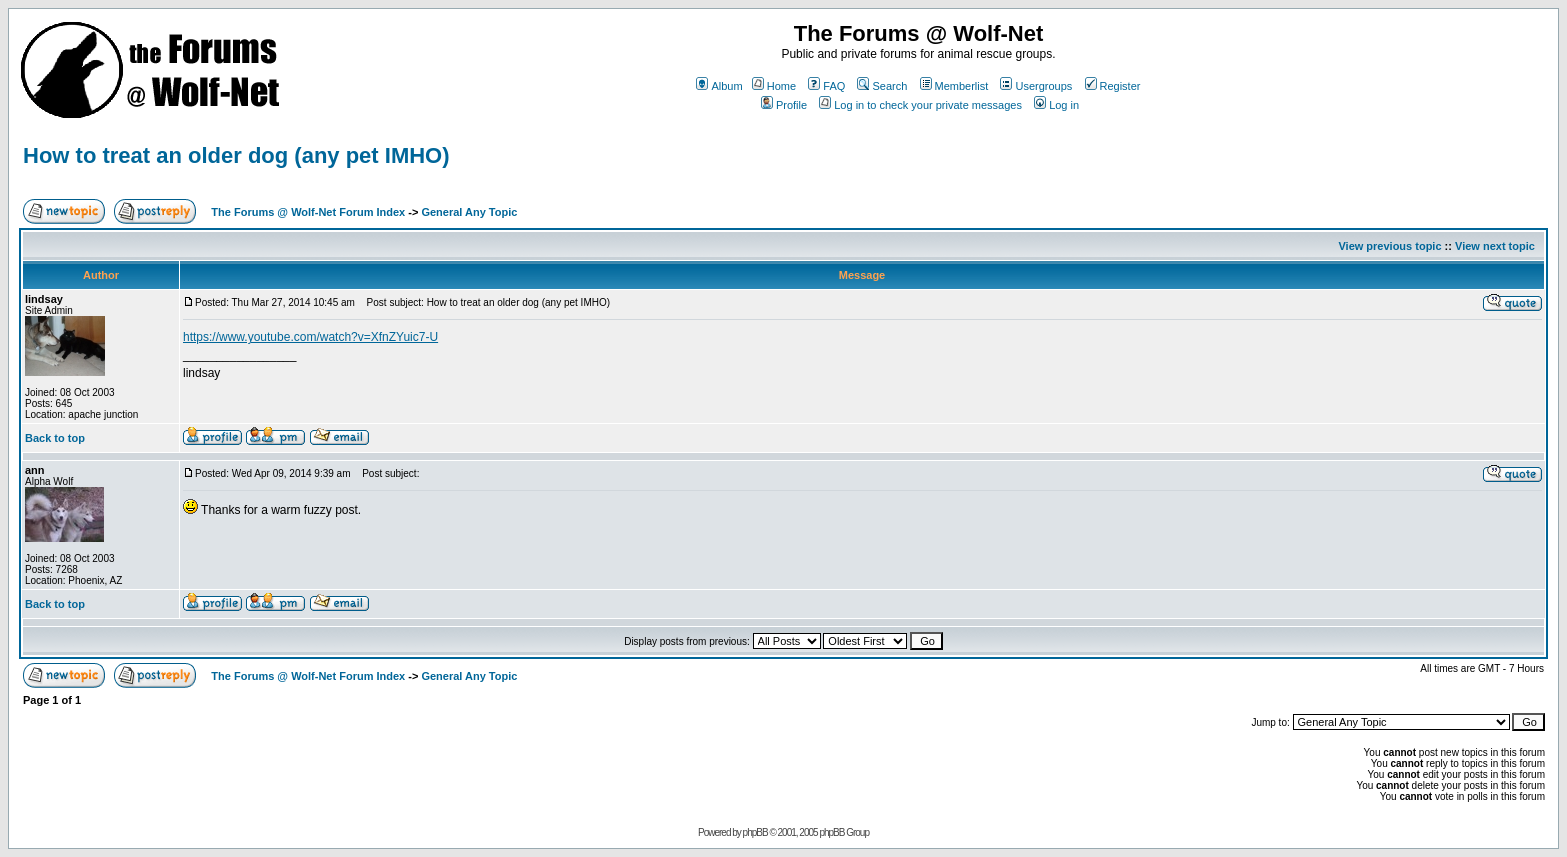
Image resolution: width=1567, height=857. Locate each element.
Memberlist (954, 86)
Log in (1056, 105)
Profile (784, 105)
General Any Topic (469, 212)
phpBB (755, 832)
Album (719, 86)
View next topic (1495, 246)
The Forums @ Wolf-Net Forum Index (308, 212)
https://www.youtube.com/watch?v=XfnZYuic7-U (310, 337)
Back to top (55, 438)
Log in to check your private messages (920, 105)
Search (882, 86)
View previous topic (1389, 246)
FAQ (826, 86)
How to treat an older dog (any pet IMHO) (236, 155)
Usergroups (1036, 86)
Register (1113, 86)
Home (774, 86)
